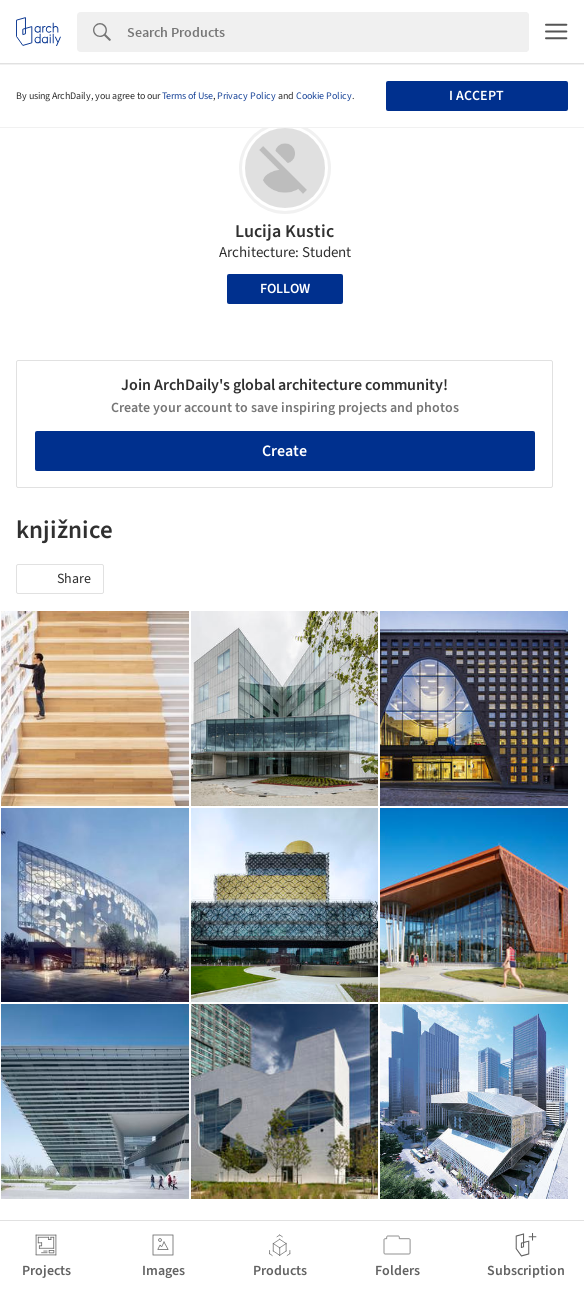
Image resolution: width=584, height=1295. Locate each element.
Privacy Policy (246, 96)
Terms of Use (187, 96)
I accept (476, 96)
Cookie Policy (324, 96)
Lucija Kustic (284, 231)
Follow (285, 289)
